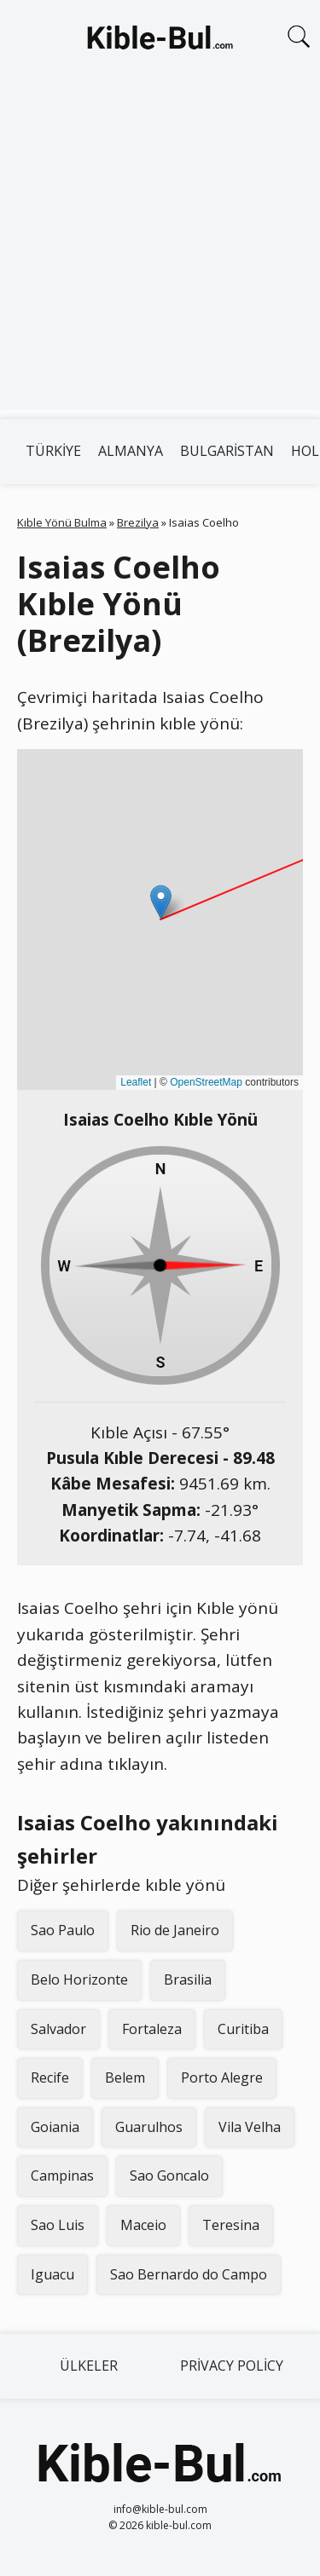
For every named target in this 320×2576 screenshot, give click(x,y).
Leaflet (135, 1082)
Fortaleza (152, 2029)
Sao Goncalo (169, 2175)
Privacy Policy (231, 2365)
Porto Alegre (222, 2077)
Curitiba (243, 2029)
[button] (161, 902)
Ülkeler (89, 2365)
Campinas (62, 2175)
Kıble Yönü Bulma (62, 522)
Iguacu (52, 2274)
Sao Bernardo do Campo (188, 2274)
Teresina (230, 2225)
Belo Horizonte (79, 1979)
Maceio (143, 2225)
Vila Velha (249, 2127)
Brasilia (188, 1979)
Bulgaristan (227, 450)
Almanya (130, 450)
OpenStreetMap (206, 1082)
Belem (125, 2077)
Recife (50, 2077)
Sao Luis (57, 2225)
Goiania (55, 2127)
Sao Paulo (63, 1930)
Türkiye (53, 450)
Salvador (58, 2029)
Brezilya (138, 522)
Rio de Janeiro (175, 1930)
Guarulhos (149, 2127)
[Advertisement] (160, 250)
